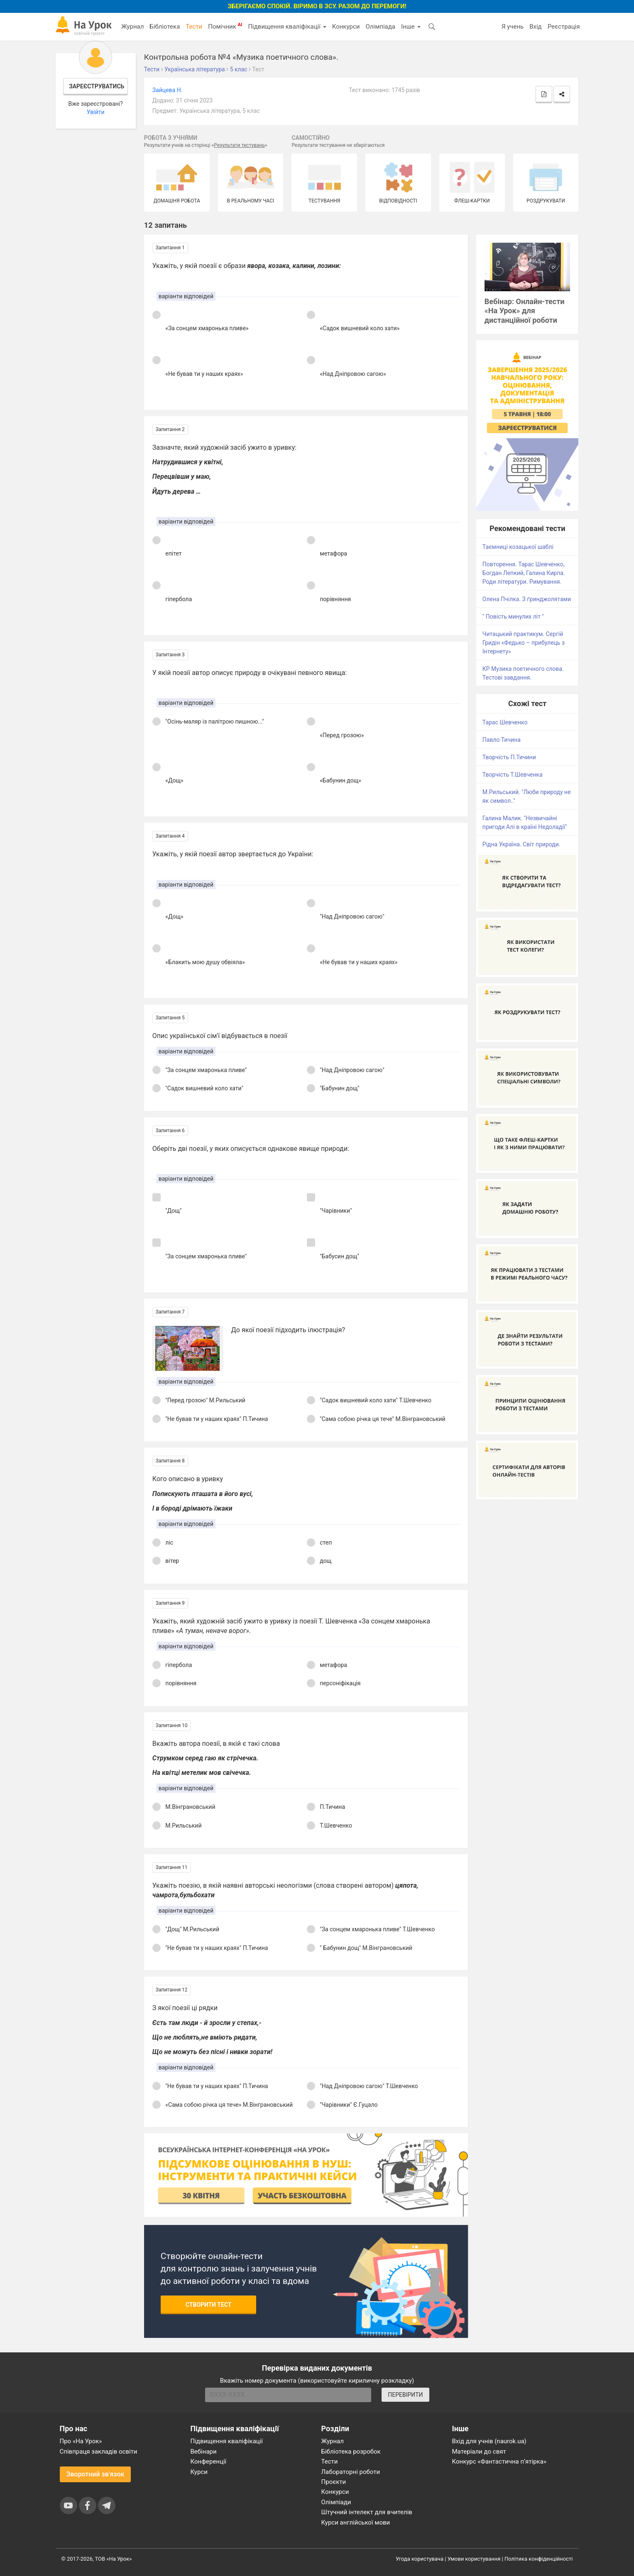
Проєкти (333, 2482)
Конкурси (346, 26)
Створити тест (209, 2304)
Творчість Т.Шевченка (512, 774)
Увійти (96, 112)
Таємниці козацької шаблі (517, 546)
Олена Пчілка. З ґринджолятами (526, 599)
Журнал (132, 26)
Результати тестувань (239, 145)
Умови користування (474, 2559)
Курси (199, 2472)
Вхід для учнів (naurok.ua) (489, 2441)
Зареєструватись (96, 86)
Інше (411, 26)
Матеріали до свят (479, 2451)
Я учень (513, 26)
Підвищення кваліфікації (287, 26)
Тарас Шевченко (505, 722)
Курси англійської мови (355, 2522)
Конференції (209, 2461)
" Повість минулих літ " (513, 616)
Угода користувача (419, 2559)
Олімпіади (336, 2502)
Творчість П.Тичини (509, 757)
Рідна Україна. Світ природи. (521, 844)
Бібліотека (164, 26)
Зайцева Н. (167, 90)
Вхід (535, 26)
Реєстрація (564, 26)
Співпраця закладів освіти (98, 2451)
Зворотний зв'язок (95, 2474)
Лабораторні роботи (350, 2472)
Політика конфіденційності (538, 2559)
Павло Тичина (501, 739)
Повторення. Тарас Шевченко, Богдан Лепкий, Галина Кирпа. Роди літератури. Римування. (523, 573)
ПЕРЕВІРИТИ (405, 2394)
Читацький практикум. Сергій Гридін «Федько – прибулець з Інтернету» (523, 643)
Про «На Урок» (81, 2441)
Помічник (225, 26)
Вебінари (204, 2451)
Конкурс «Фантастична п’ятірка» (499, 2461)
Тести (194, 26)
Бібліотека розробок (351, 2451)
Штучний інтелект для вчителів (366, 2512)
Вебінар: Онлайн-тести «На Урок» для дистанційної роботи (525, 311)
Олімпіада (380, 26)
